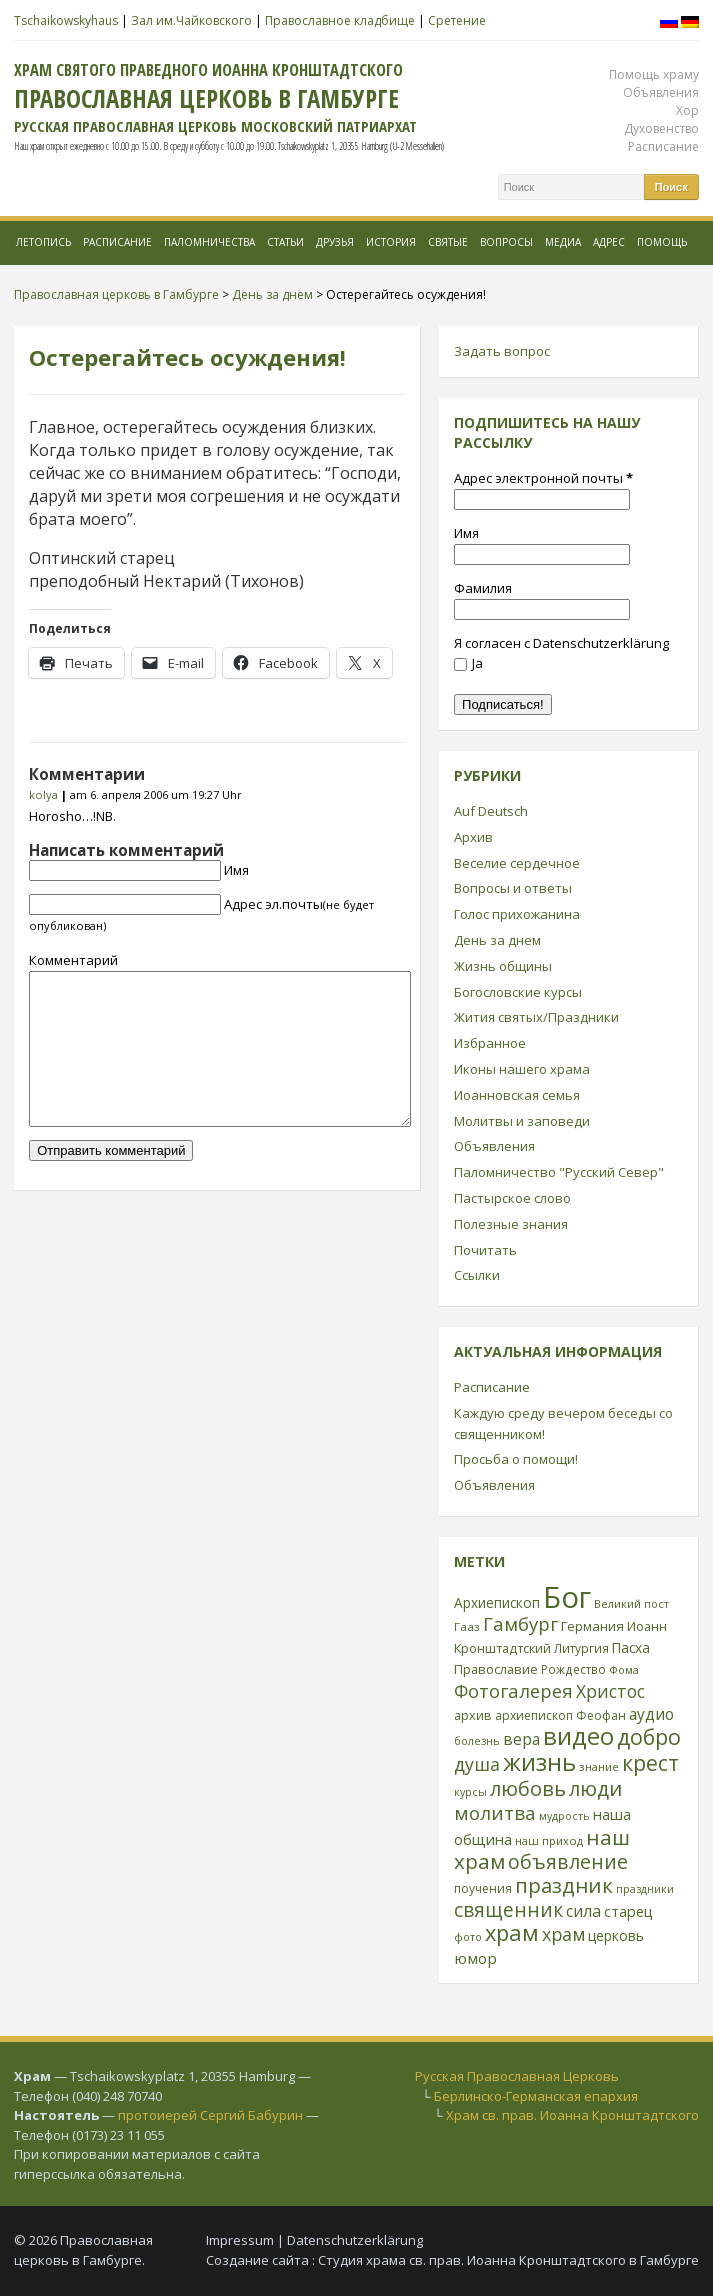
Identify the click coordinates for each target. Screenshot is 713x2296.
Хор (687, 110)
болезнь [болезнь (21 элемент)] (477, 1740)
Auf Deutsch (491, 811)
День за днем (497, 940)
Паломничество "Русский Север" (559, 1172)
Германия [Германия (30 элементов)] (592, 1626)
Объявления (661, 92)
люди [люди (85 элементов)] (595, 1788)
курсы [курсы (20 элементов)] (470, 1792)
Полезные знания (511, 1224)
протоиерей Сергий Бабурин (210, 2115)
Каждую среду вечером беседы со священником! (563, 1423)
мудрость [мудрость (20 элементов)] (564, 1816)
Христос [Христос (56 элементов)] (610, 1691)
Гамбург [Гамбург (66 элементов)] (520, 1623)
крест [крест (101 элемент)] (650, 1762)
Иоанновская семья (517, 1095)
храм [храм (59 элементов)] (563, 1934)
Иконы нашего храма (522, 1069)
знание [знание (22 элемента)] (599, 1766)
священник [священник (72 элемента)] (508, 1910)
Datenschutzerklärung (355, 2240)
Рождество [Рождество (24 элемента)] (573, 1669)
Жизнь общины (503, 966)
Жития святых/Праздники (536, 1017)
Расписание (663, 146)
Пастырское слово (512, 1198)
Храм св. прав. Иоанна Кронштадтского (572, 2115)
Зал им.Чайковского (191, 20)
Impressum (240, 2240)
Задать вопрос (502, 351)
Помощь (662, 242)
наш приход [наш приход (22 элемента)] (549, 1840)
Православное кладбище (340, 20)
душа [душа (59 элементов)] (477, 1764)
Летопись (43, 242)
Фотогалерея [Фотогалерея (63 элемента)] (513, 1690)
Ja (468, 663)
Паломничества (209, 242)
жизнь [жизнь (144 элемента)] (539, 1762)
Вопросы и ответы (513, 888)
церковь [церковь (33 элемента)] (616, 1935)
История (391, 242)
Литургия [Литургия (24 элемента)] (581, 1648)
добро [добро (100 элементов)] (649, 1736)
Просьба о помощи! (516, 1459)
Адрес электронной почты (543, 478)
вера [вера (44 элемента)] (521, 1739)
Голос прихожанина (517, 914)
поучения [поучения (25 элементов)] (483, 1888)
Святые (448, 242)
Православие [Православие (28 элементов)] (496, 1669)
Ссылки (477, 1275)
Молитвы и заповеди (522, 1121)
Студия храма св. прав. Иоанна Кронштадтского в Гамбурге (508, 2260)
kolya (43, 794)
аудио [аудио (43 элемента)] (651, 1714)
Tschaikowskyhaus (66, 20)
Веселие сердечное (517, 863)
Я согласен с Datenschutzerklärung (561, 643)
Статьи (285, 242)
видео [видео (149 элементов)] (578, 1735)
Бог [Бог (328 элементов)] (567, 1597)
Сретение (457, 20)
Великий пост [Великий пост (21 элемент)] (631, 1603)
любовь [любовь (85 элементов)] (528, 1788)
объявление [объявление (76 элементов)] (568, 1861)
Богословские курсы (518, 992)
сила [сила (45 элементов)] (583, 1911)
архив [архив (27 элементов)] (473, 1715)
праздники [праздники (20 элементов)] (645, 1889)
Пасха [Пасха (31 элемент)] (631, 1647)
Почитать (485, 1250)
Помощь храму (654, 74)
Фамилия (483, 588)
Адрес (609, 242)
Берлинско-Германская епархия (536, 2096)
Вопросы (506, 242)
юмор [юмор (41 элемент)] (475, 1958)
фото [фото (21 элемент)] (468, 1936)
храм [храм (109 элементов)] (512, 1932)
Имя (236, 870)
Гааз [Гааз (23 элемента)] (467, 1626)
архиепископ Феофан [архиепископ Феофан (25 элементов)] (560, 1715)
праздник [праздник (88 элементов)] (564, 1885)
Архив (473, 837)
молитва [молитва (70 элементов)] (495, 1813)
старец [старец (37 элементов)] (628, 1911)
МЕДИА (563, 242)
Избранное (490, 1043)
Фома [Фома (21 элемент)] (624, 1669)
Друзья (335, 242)
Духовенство (661, 128)
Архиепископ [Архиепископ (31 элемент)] (497, 1602)
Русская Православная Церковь (517, 2076)
